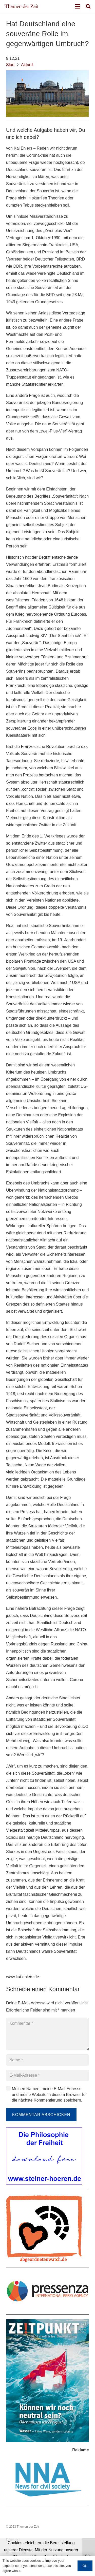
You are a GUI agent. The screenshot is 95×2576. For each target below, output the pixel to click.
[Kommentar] (47, 2034)
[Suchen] (88, 6)
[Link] (21, 6)
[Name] (47, 2060)
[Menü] (77, 6)
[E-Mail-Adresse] (47, 2075)
